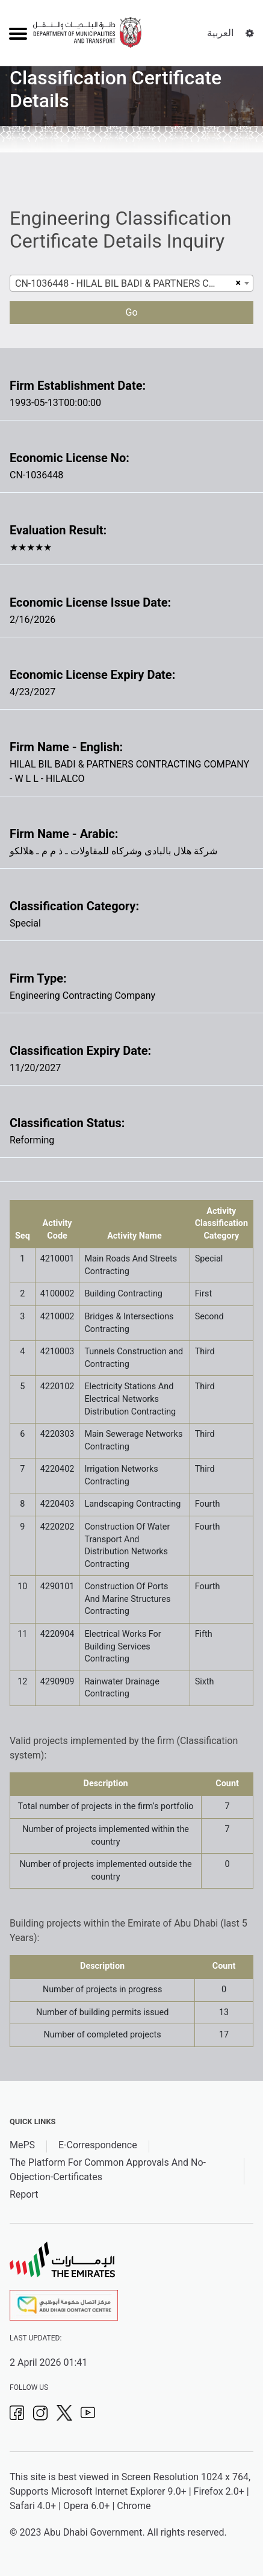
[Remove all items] (236, 283)
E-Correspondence (97, 2145)
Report (24, 2194)
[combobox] (131, 283)
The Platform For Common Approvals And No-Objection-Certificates (108, 2170)
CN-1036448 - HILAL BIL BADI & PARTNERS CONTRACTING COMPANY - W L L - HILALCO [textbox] (123, 283)
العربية (220, 33)
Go (131, 312)
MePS (22, 2145)
